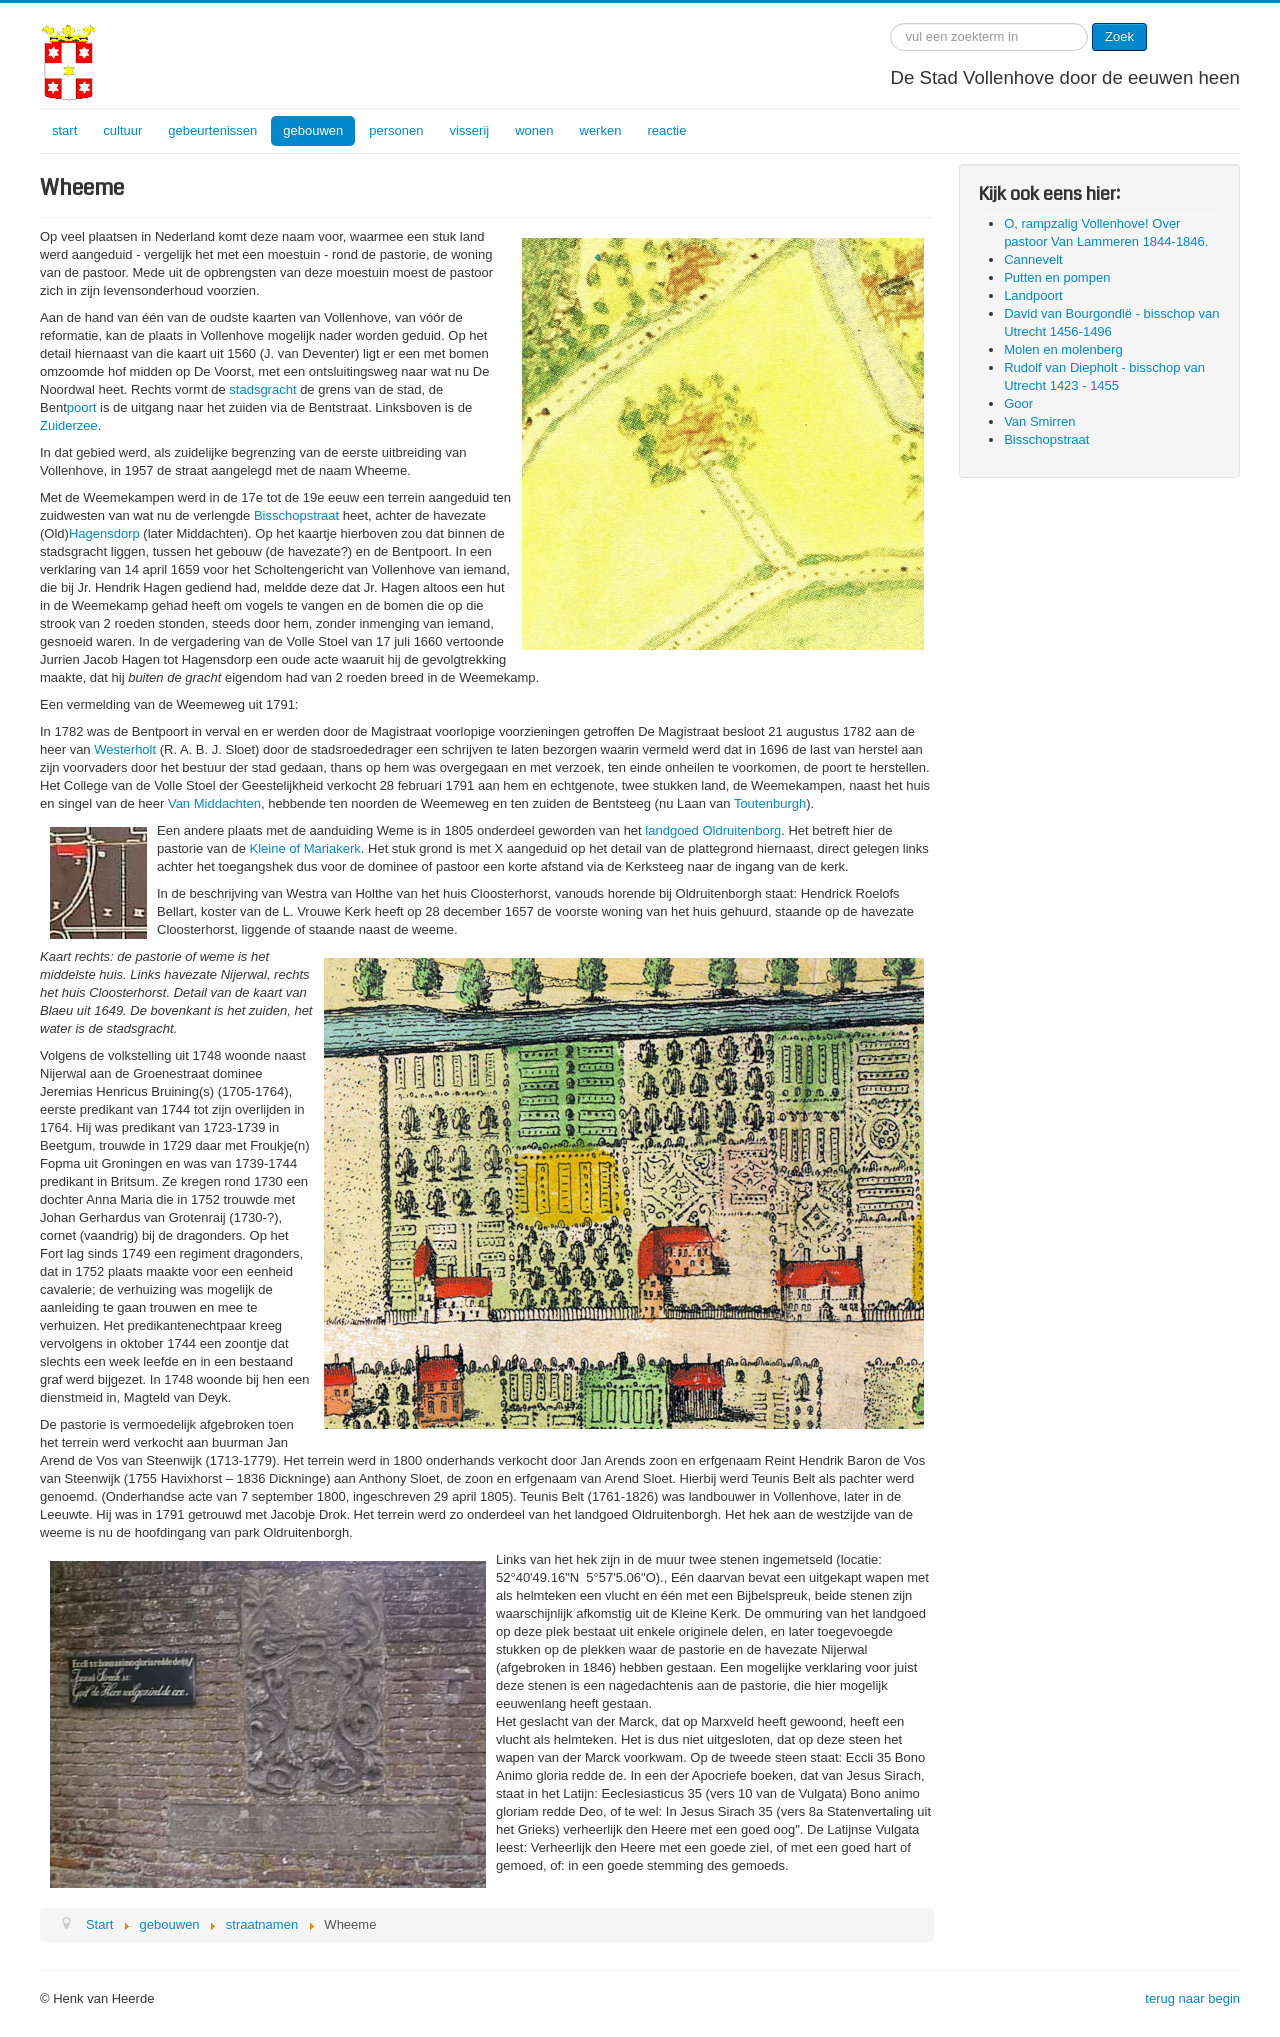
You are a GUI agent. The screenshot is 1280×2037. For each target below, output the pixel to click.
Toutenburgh (770, 803)
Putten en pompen (1057, 277)
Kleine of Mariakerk (305, 848)
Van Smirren (1039, 421)
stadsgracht (262, 389)
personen (396, 130)
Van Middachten (214, 803)
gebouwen (313, 130)
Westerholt (125, 749)
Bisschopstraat (296, 515)
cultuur (122, 130)
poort (82, 407)
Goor (1018, 403)
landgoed (672, 830)
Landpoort (1033, 295)
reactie (666, 130)
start (64, 130)
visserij (469, 130)
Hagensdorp (104, 533)
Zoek (1119, 36)
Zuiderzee (69, 425)
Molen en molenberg (1063, 349)
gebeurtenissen (212, 130)
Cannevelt (1033, 259)
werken (601, 130)
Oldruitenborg (741, 830)
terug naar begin (1192, 1998)
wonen (534, 130)
